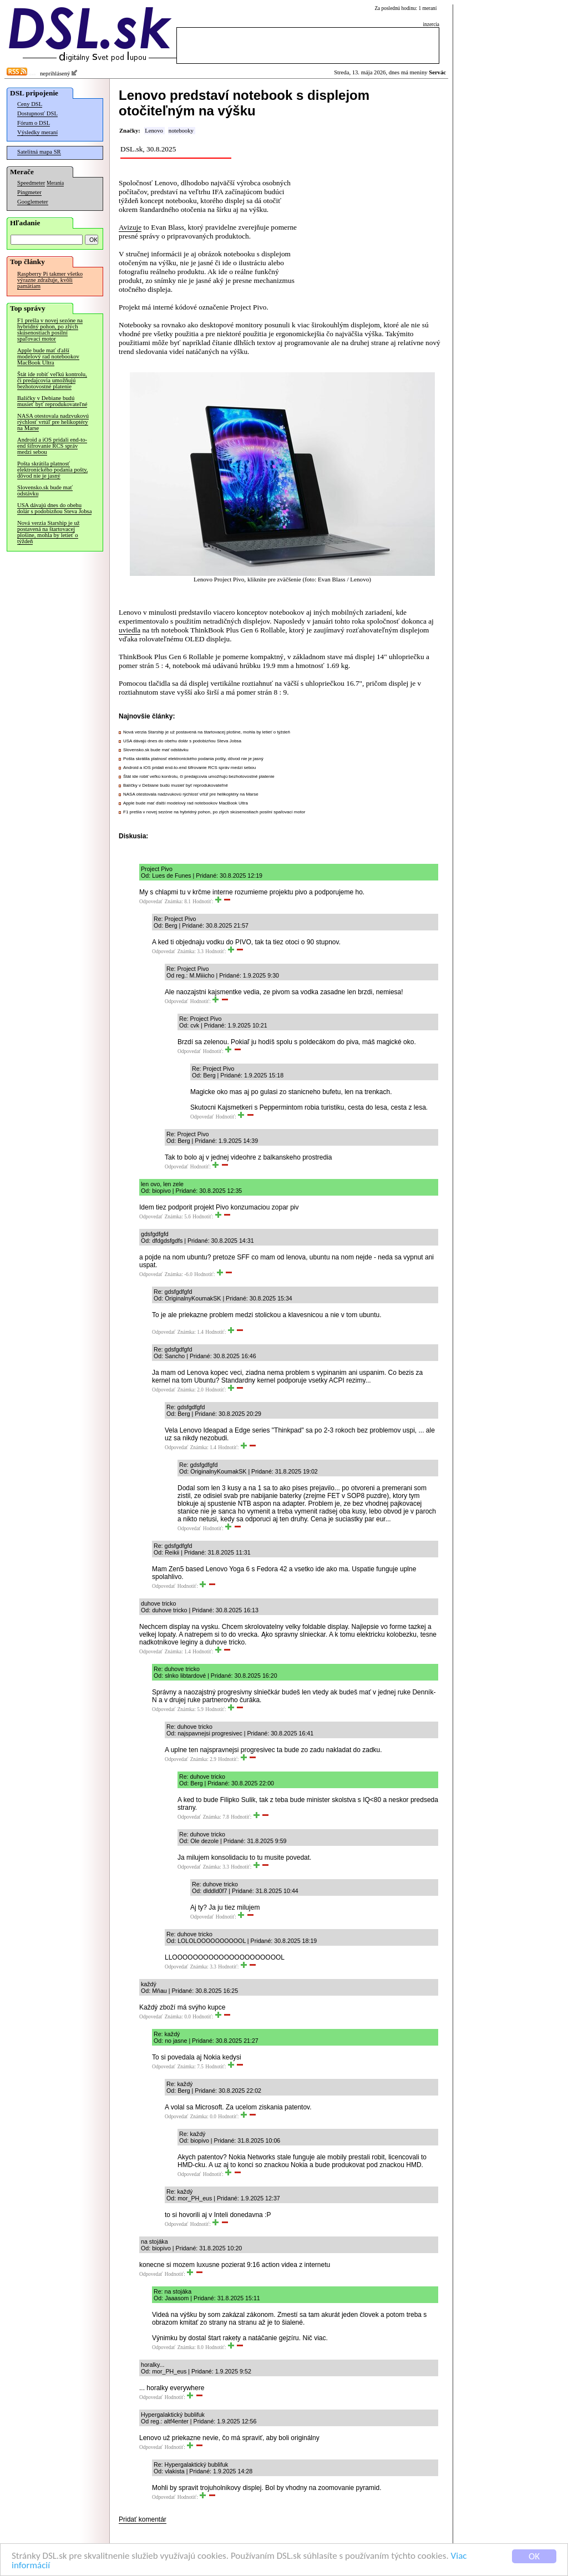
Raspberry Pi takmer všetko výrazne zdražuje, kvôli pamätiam (50, 280)
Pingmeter (29, 192)
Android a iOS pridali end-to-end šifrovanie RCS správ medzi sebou (52, 446)
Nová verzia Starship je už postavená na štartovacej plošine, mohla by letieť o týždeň (48, 532)
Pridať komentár (142, 2519)
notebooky (181, 131)
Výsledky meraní (37, 132)
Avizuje (130, 227)
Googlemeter (32, 202)
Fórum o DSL (33, 123)
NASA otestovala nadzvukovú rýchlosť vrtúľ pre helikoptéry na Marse (53, 422)
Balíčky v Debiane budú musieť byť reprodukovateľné (52, 401)
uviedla (129, 630)
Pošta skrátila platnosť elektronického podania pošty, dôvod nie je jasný (52, 469)
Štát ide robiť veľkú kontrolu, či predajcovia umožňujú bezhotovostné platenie (52, 380)
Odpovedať (151, 901)
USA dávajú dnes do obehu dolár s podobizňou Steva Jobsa (54, 508)
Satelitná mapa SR (39, 152)
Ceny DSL (29, 104)
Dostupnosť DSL (37, 113)
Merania (55, 183)
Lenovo (154, 131)
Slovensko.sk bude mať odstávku (45, 490)
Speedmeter (31, 183)
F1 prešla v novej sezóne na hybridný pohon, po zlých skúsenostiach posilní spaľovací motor (50, 329)
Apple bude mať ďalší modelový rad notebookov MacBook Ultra (48, 356)
